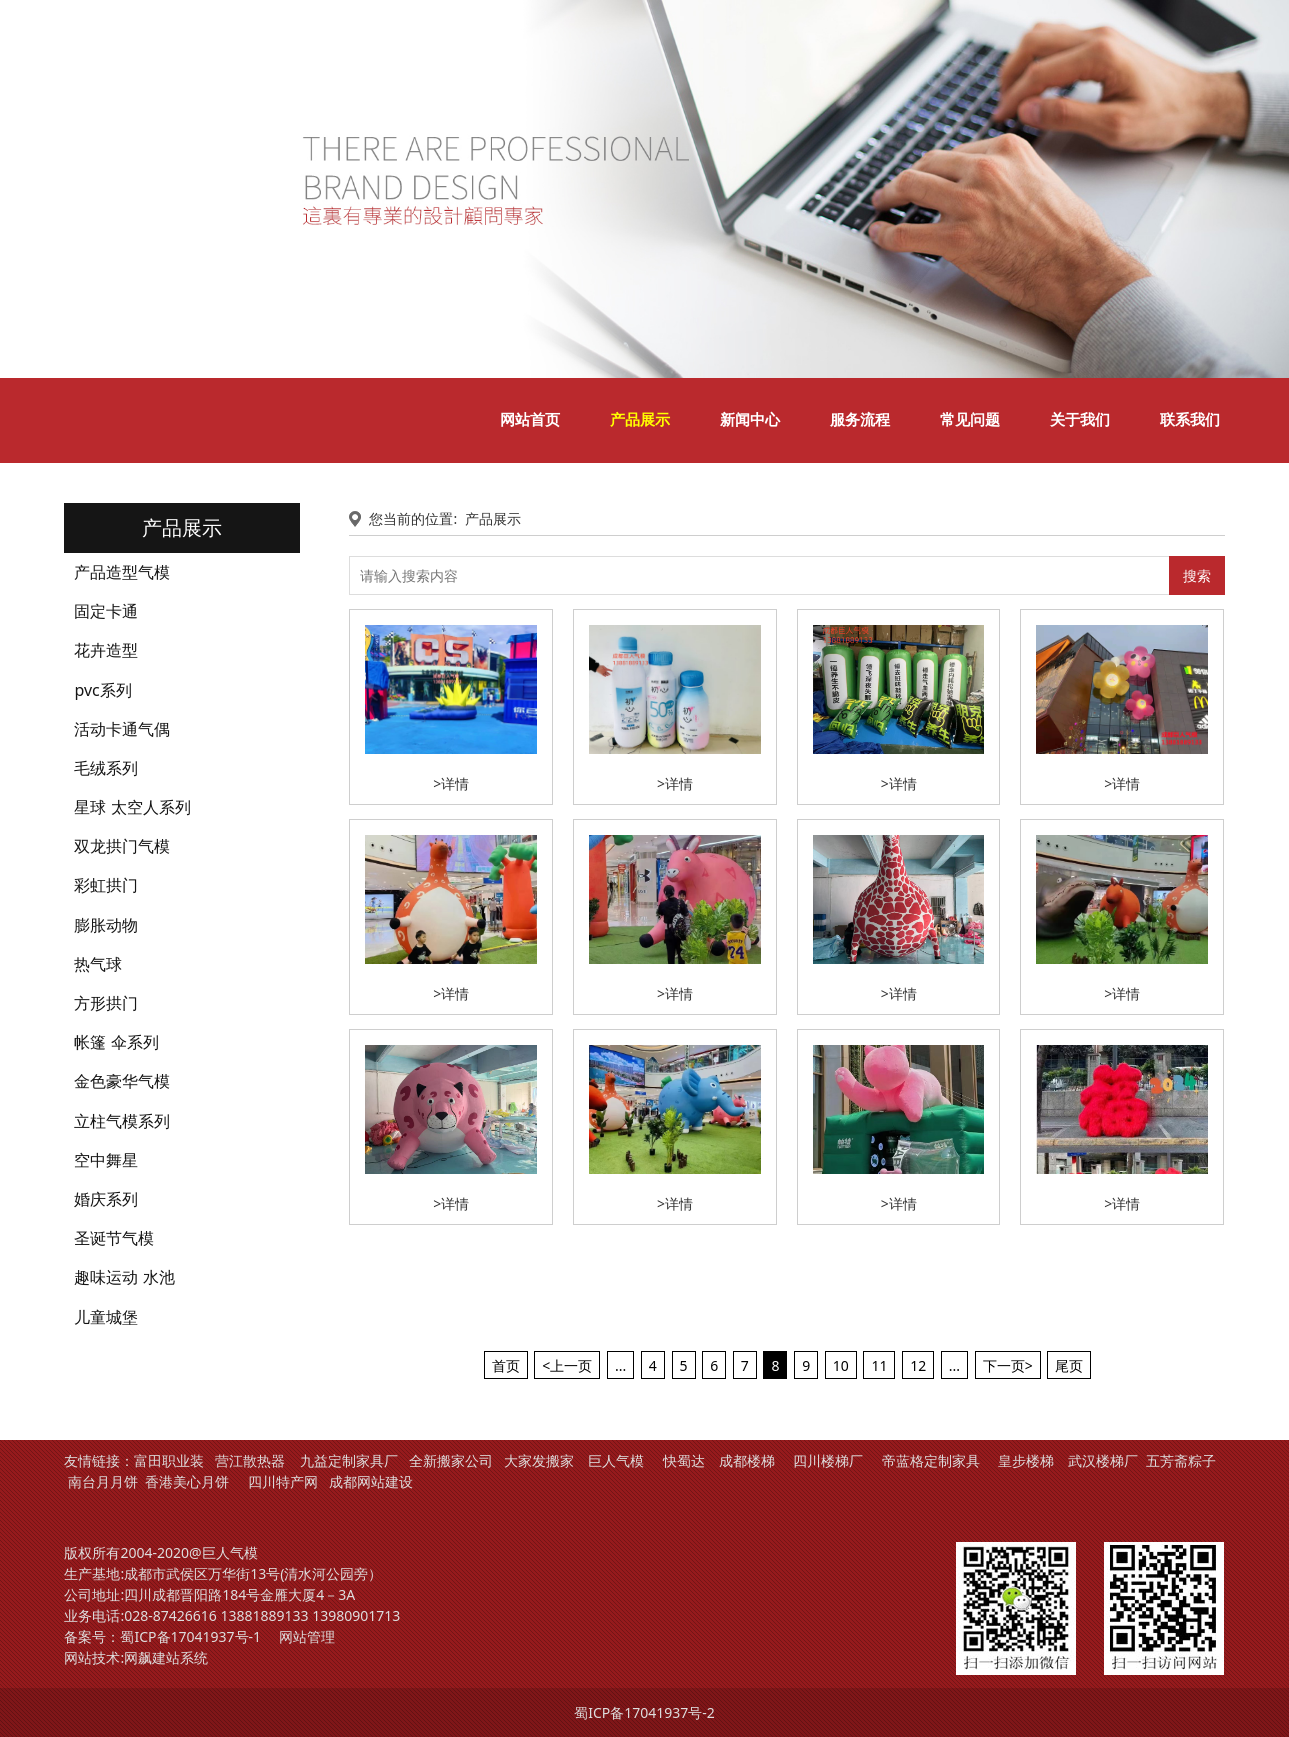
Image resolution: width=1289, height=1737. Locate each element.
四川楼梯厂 (828, 1460)
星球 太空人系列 (132, 807)
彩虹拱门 (106, 885)
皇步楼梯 (1026, 1460)
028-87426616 (170, 1615)
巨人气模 (618, 1460)
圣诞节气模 (114, 1238)
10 (841, 1365)
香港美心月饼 (187, 1481)
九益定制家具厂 (349, 1460)
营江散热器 (250, 1460)
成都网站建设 (371, 1481)
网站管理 (307, 1636)
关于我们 (1080, 420)
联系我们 (1190, 420)
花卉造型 (106, 650)
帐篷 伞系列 (116, 1042)
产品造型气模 (122, 572)
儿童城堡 (106, 1317)
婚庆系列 (106, 1199)
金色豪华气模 (122, 1081)
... (620, 1365)
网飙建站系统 (166, 1657)
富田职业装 (169, 1460)
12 (918, 1365)
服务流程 (860, 420)
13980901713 (356, 1615)
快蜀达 (684, 1460)
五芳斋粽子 (1181, 1460)
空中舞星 (106, 1160)
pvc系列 (102, 690)
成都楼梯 (745, 1460)
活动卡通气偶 (122, 729)
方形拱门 (106, 1003)
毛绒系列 (106, 768)
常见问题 (970, 420)
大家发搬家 (539, 1460)
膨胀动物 (106, 925)
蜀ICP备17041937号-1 (190, 1636)
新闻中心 (750, 420)
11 (879, 1365)
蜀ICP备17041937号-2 (644, 1712)
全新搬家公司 (451, 1460)
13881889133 (264, 1615)
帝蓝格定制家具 (931, 1460)
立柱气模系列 (122, 1121)
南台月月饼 (103, 1481)
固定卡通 (106, 611)
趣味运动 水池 (124, 1277)
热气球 (98, 964)
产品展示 (640, 420)
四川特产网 (281, 1481)
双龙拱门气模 (122, 846)
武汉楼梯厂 (1103, 1460)
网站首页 (530, 420)
